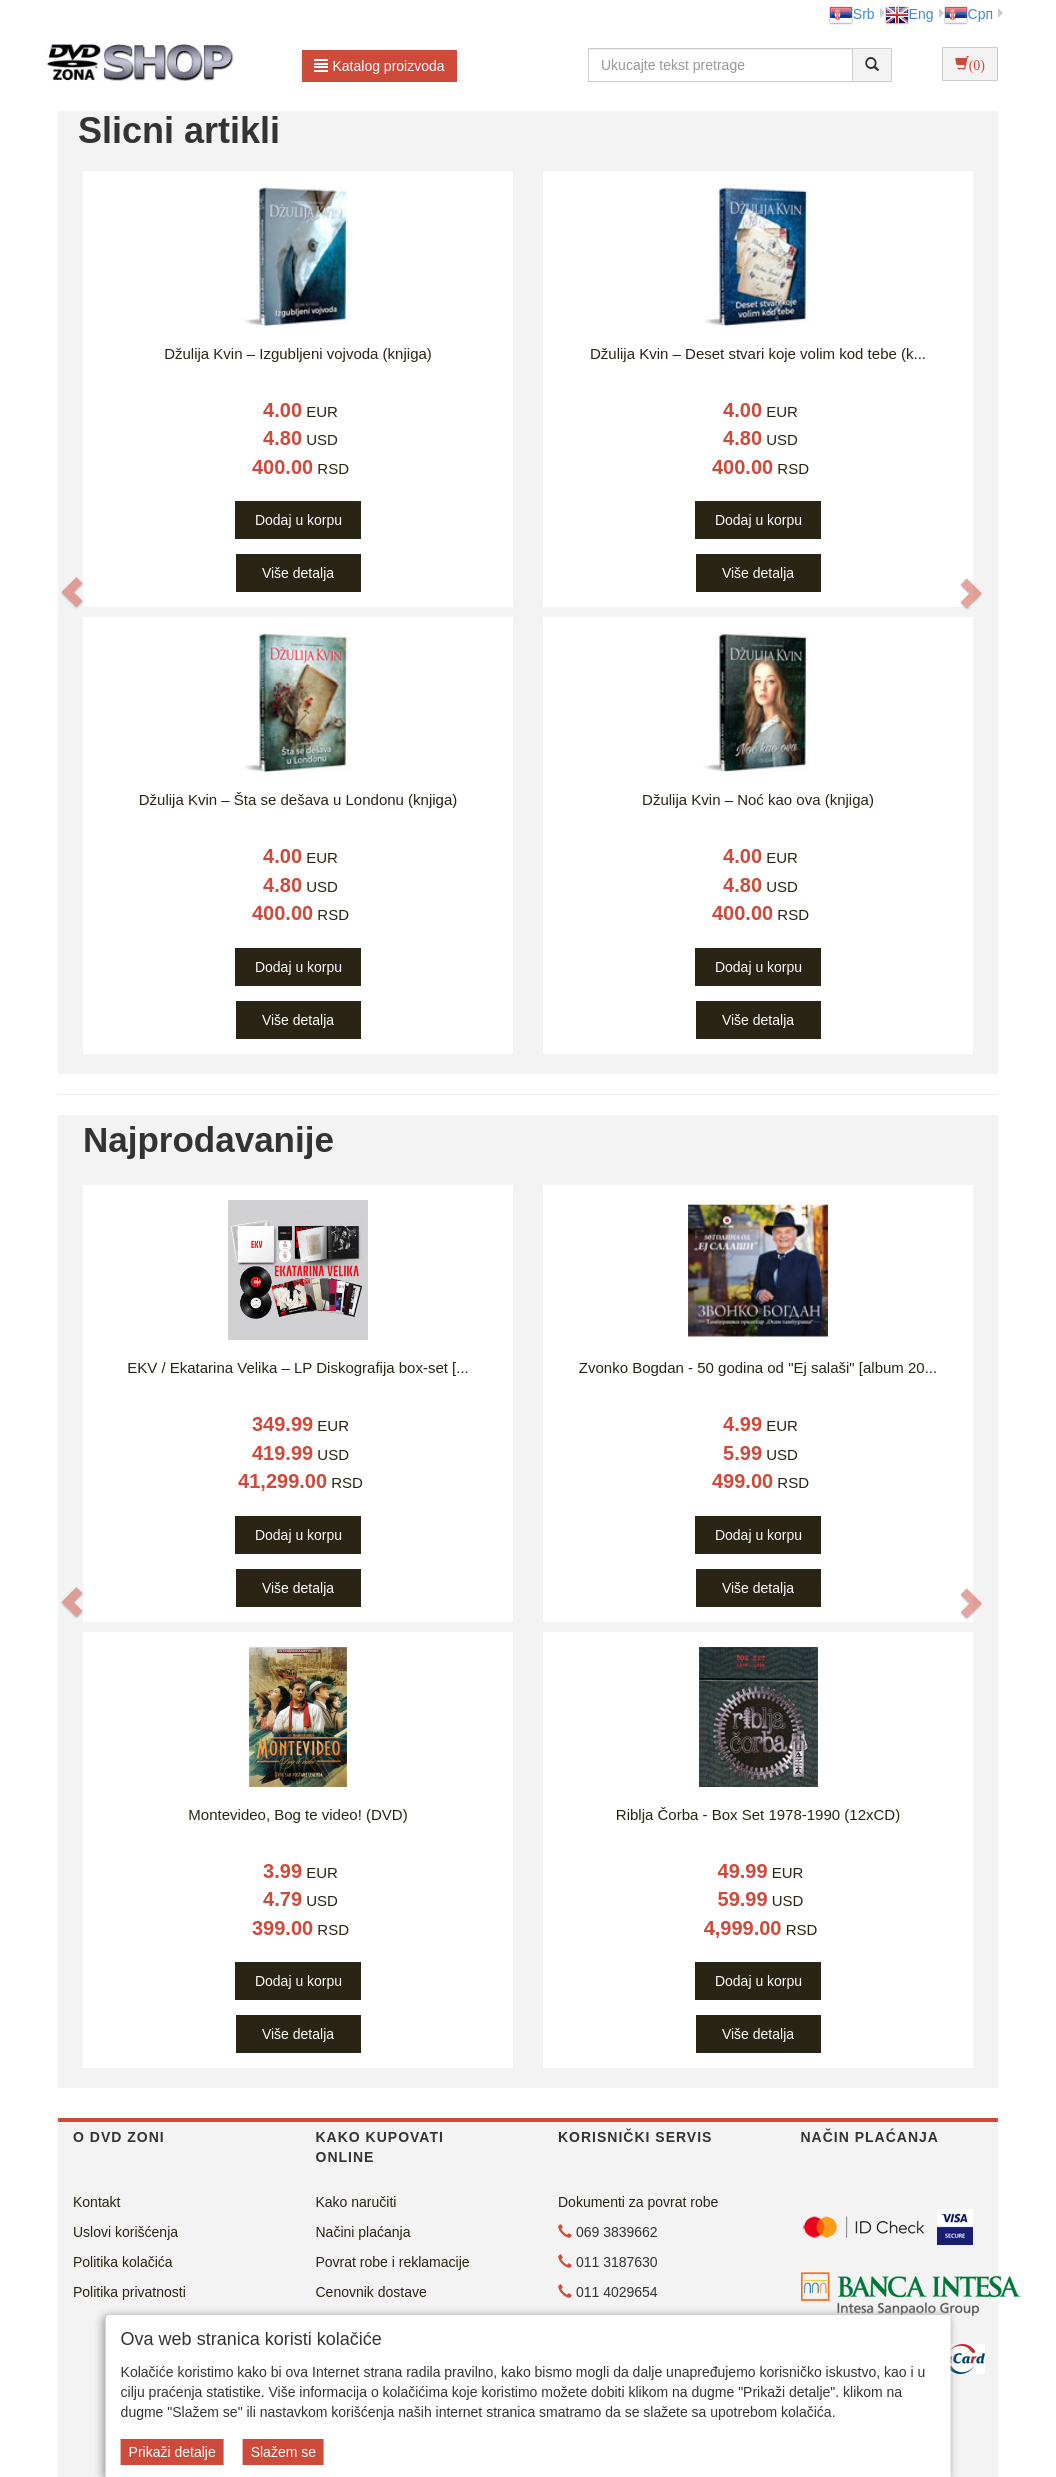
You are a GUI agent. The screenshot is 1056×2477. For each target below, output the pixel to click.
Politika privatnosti (129, 2292)
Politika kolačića (123, 2262)
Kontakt (96, 2202)
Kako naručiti (356, 2202)
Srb (852, 14)
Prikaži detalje (172, 2452)
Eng (909, 14)
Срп (968, 14)
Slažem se (283, 2452)
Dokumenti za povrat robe (638, 2202)
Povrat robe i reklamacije (393, 2262)
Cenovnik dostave (371, 2292)
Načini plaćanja (363, 2232)
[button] (72, 592)
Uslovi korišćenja (125, 2232)
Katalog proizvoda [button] (379, 66)
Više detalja (298, 573)
